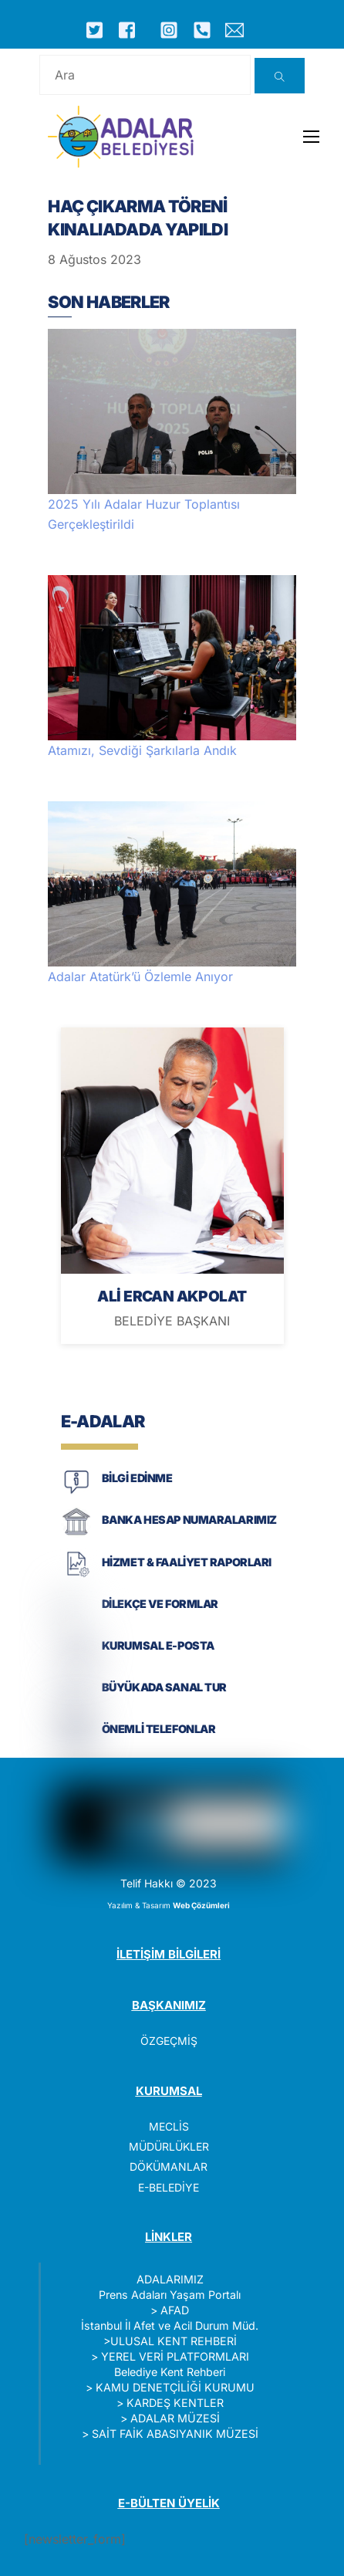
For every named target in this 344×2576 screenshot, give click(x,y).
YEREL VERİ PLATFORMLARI (175, 2356)
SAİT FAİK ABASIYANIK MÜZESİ (175, 2433)
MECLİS (169, 2126)
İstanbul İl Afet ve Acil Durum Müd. (169, 2325)
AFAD (174, 2310)
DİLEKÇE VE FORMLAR (160, 1603)
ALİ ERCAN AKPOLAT (171, 1296)
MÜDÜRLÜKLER (169, 2146)
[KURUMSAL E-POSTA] (76, 1660)
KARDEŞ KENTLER (175, 2402)
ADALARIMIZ (170, 2279)
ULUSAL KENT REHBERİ (173, 2341)
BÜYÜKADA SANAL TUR (164, 1687)
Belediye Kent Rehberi (169, 2371)
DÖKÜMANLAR (168, 2166)
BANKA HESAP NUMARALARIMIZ (189, 1519)
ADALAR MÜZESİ (175, 2418)
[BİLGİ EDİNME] (76, 1492)
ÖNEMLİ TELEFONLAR (159, 1728)
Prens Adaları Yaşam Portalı (170, 2294)
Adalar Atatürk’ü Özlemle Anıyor (140, 976)
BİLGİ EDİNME (137, 1477)
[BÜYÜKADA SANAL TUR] (76, 1702)
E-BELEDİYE (168, 2187)
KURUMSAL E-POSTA (158, 1645)
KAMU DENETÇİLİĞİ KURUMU (175, 2387)
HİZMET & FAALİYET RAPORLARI (186, 1562)
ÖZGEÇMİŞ (168, 2040)
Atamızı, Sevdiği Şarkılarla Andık (142, 750)
